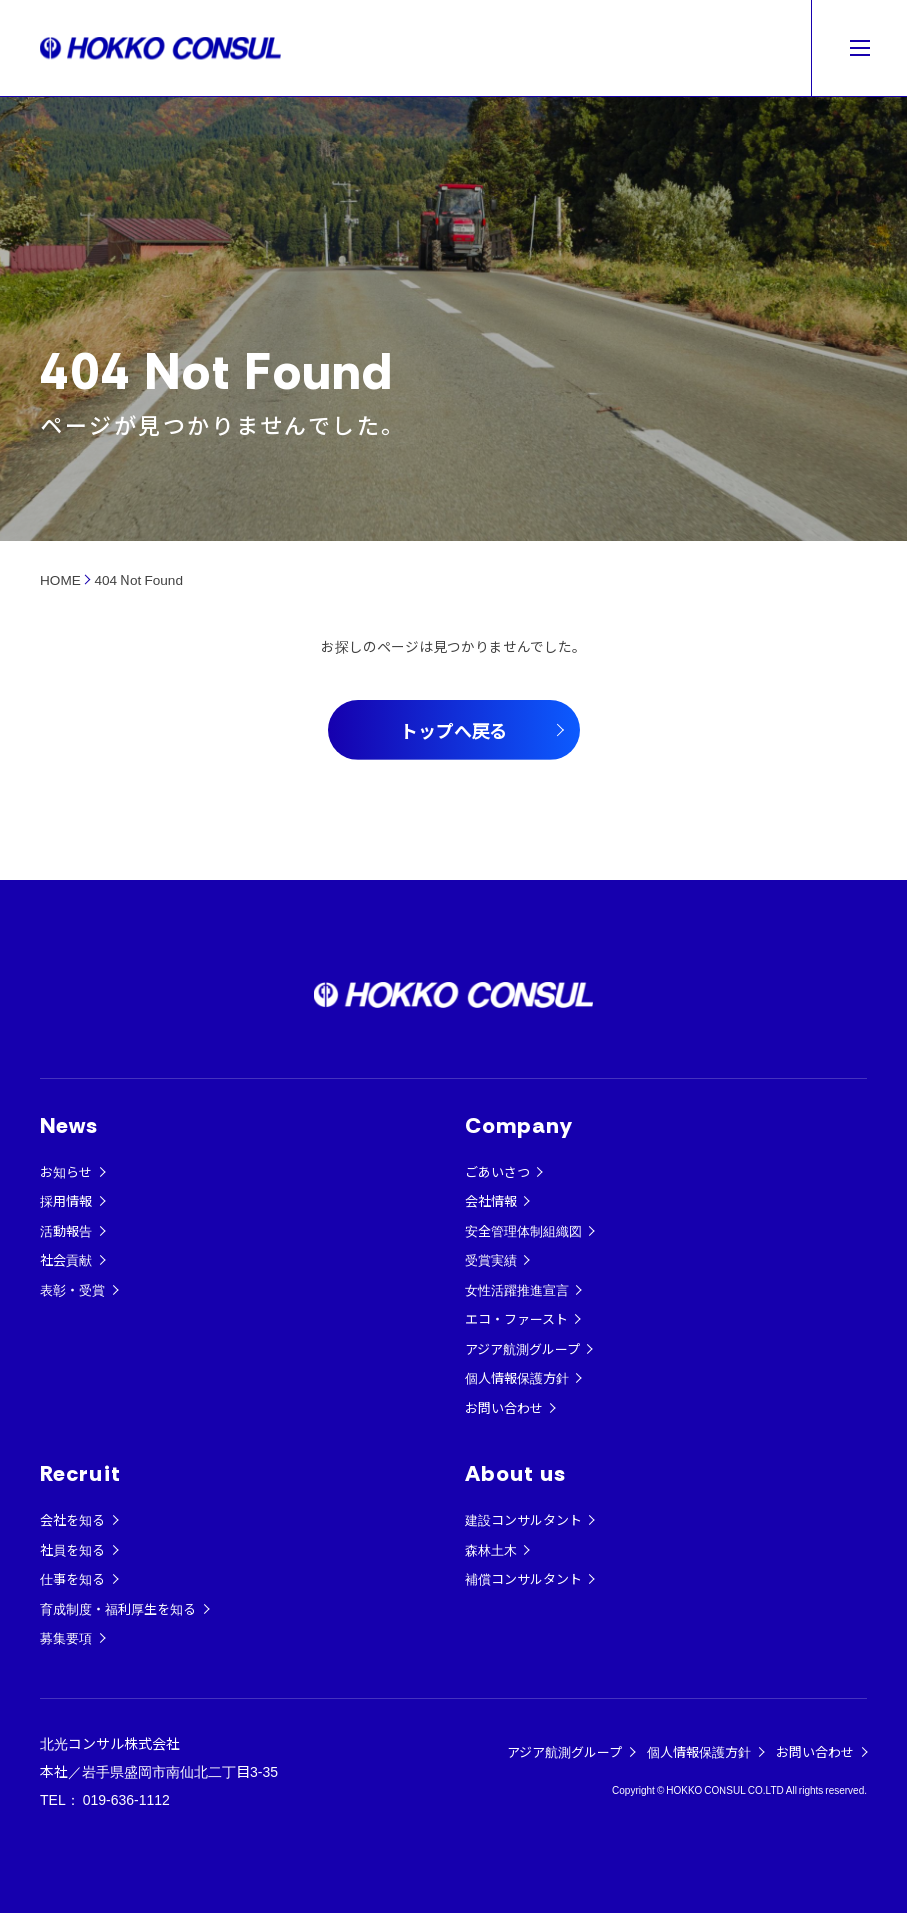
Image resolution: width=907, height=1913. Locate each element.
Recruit (80, 1473)
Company (519, 1125)
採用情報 (66, 1200)
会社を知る (72, 1519)
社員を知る (72, 1549)
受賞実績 (491, 1259)
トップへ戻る (454, 730)
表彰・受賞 (72, 1289)
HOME (60, 579)
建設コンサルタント (523, 1519)
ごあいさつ (497, 1171)
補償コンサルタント (523, 1578)
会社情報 (491, 1200)
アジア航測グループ (522, 1348)
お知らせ (66, 1171)
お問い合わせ (504, 1407)
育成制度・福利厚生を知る (118, 1608)
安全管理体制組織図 (523, 1230)
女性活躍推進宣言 (517, 1289)
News (69, 1125)
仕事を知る (72, 1578)
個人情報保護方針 (517, 1377)
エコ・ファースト (516, 1318)
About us (516, 1473)
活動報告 (66, 1230)
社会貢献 (66, 1259)
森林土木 (491, 1549)
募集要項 (66, 1637)
